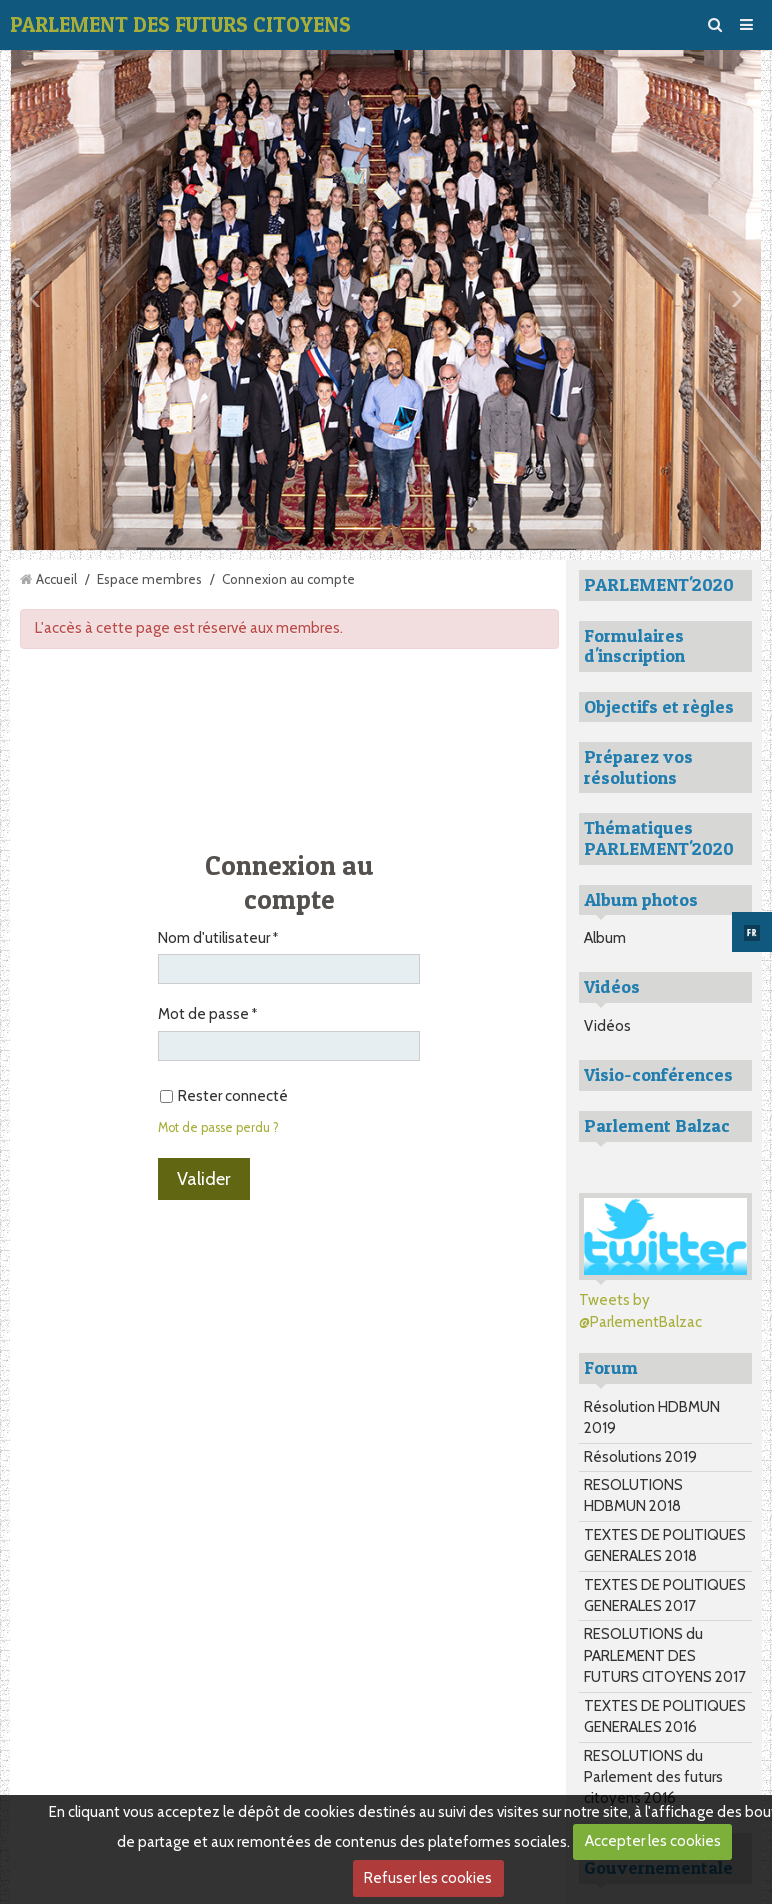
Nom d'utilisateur (214, 938)
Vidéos (607, 1026)
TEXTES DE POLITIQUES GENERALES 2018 (665, 1545)
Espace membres (149, 579)
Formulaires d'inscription (634, 646)
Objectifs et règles (659, 706)
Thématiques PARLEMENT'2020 (659, 838)
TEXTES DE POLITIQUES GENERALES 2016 (665, 1716)
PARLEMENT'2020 (659, 584)
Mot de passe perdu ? (218, 1127)
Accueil (56, 579)
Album (605, 938)
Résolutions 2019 (640, 1457)
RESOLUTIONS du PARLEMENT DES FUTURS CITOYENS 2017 (665, 1655)
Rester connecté (224, 1096)
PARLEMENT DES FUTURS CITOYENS (180, 24)
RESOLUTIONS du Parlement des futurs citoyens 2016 (653, 1777)
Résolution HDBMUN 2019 (652, 1417)
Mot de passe (203, 1014)
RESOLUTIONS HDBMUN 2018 (633, 1495)
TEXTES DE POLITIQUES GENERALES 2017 (665, 1595)
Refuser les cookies (428, 1878)
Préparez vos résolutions (638, 767)
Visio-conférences (658, 1074)
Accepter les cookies (653, 1841)
